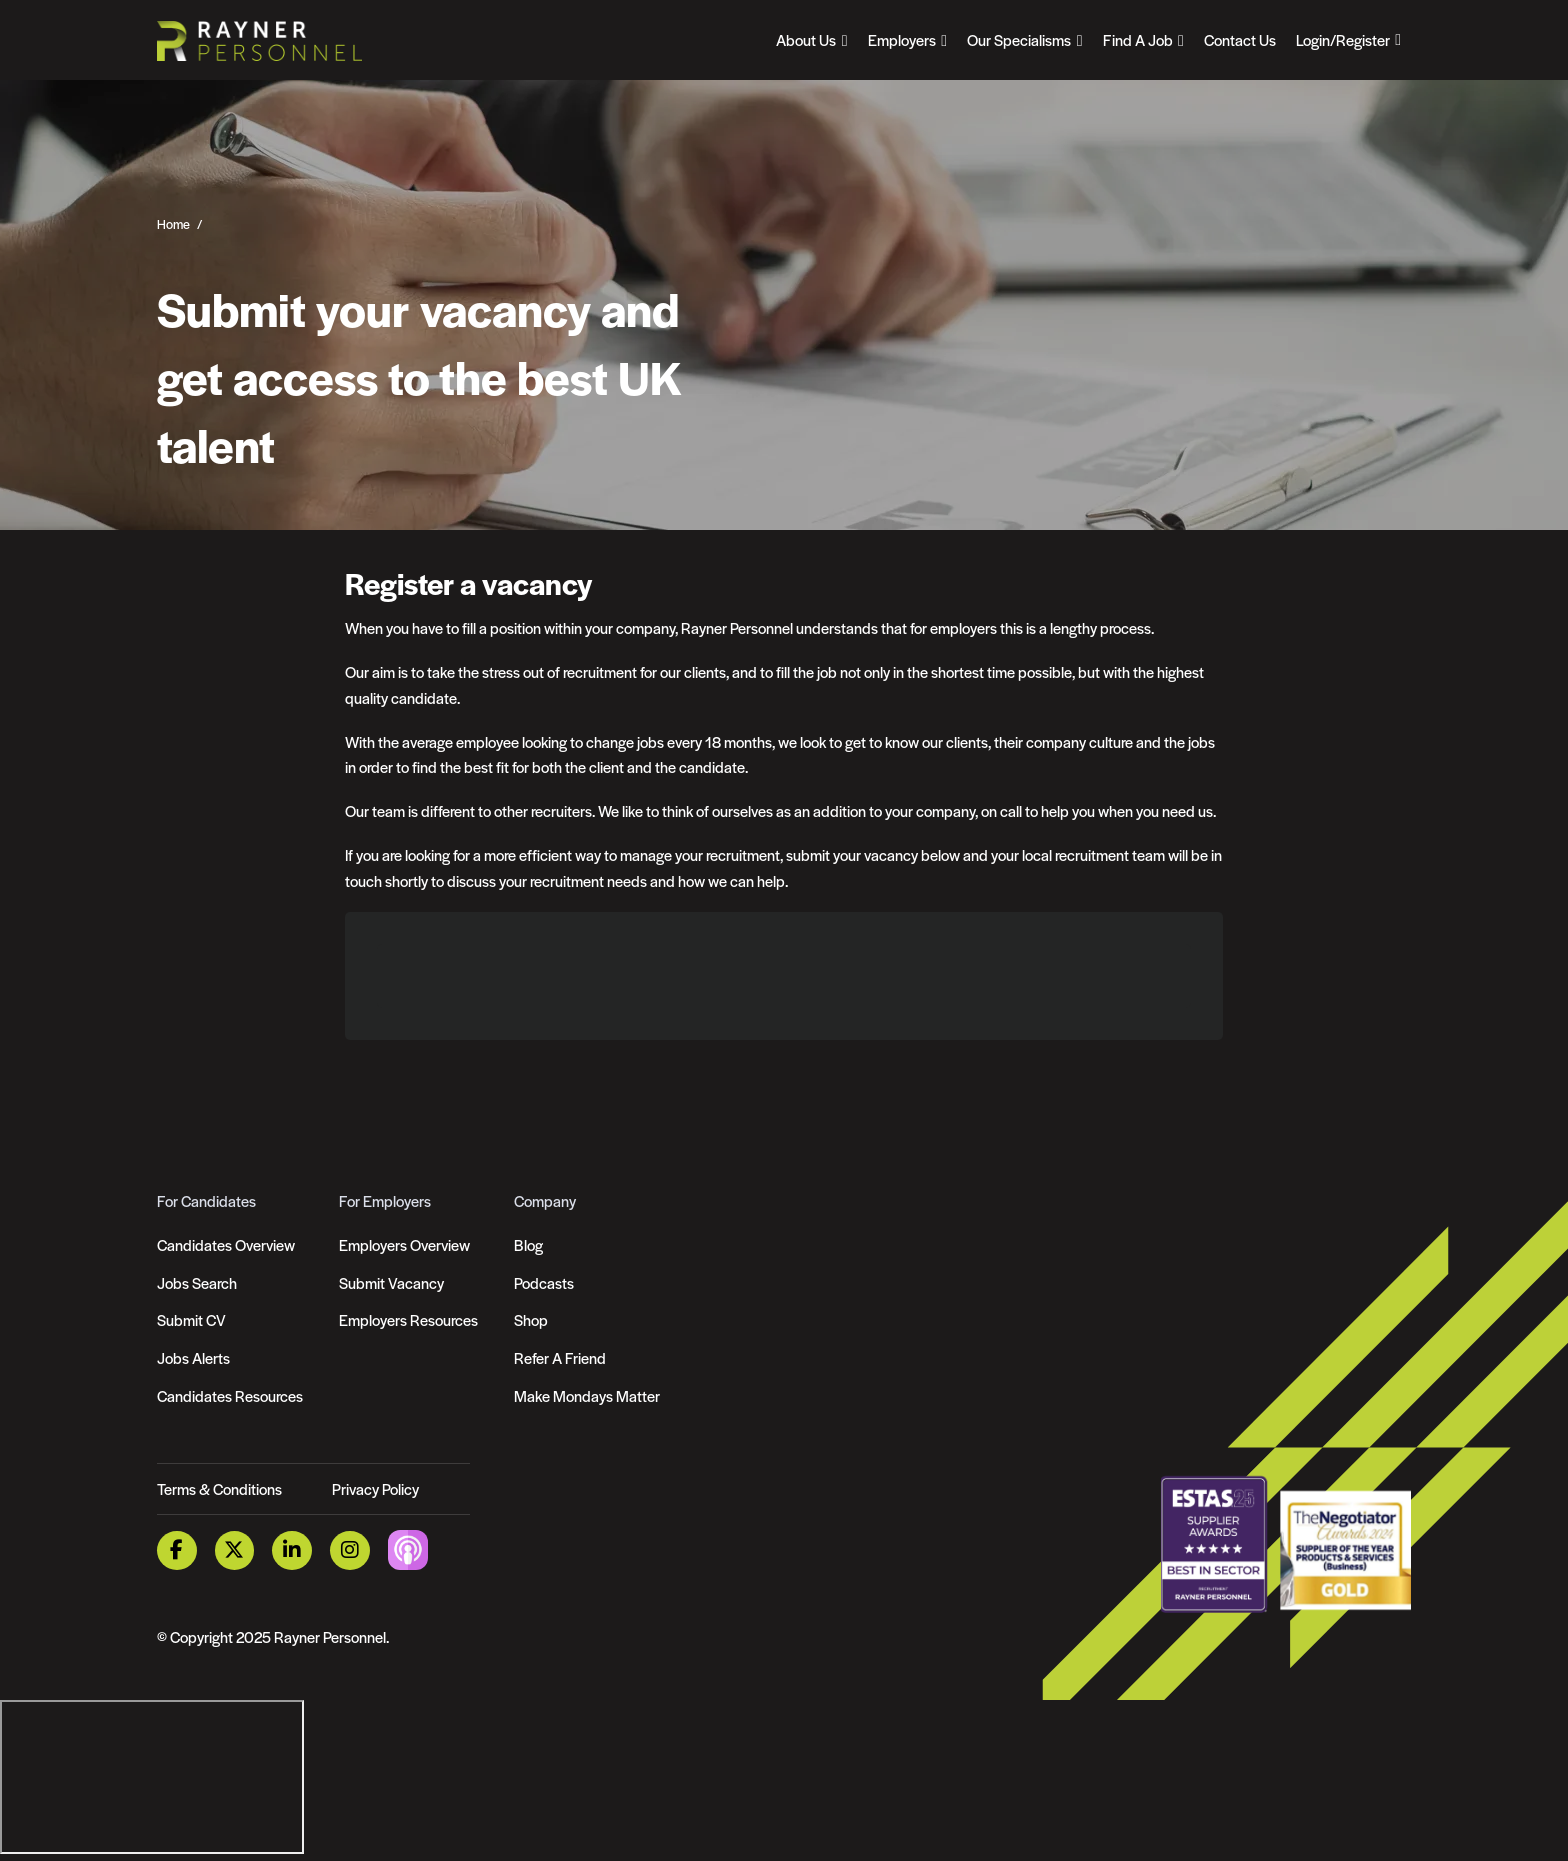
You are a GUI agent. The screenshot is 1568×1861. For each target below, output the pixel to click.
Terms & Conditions (219, 1488)
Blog (528, 1244)
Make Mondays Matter (587, 1395)
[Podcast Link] (408, 1548)
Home (173, 224)
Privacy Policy (375, 1488)
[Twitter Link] (235, 1550)
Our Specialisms (1019, 39)
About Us (806, 39)
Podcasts (544, 1282)
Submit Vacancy (391, 1282)
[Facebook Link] (177, 1550)
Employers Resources (408, 1319)
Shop (531, 1319)
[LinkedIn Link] (292, 1550)
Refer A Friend (560, 1357)
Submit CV (191, 1319)
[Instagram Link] (350, 1550)
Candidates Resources (230, 1395)
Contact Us (1240, 39)
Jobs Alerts (193, 1357)
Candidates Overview (226, 1244)
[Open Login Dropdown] (1348, 40)
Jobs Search (197, 1282)
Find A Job (1138, 39)
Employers (902, 39)
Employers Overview (404, 1244)
